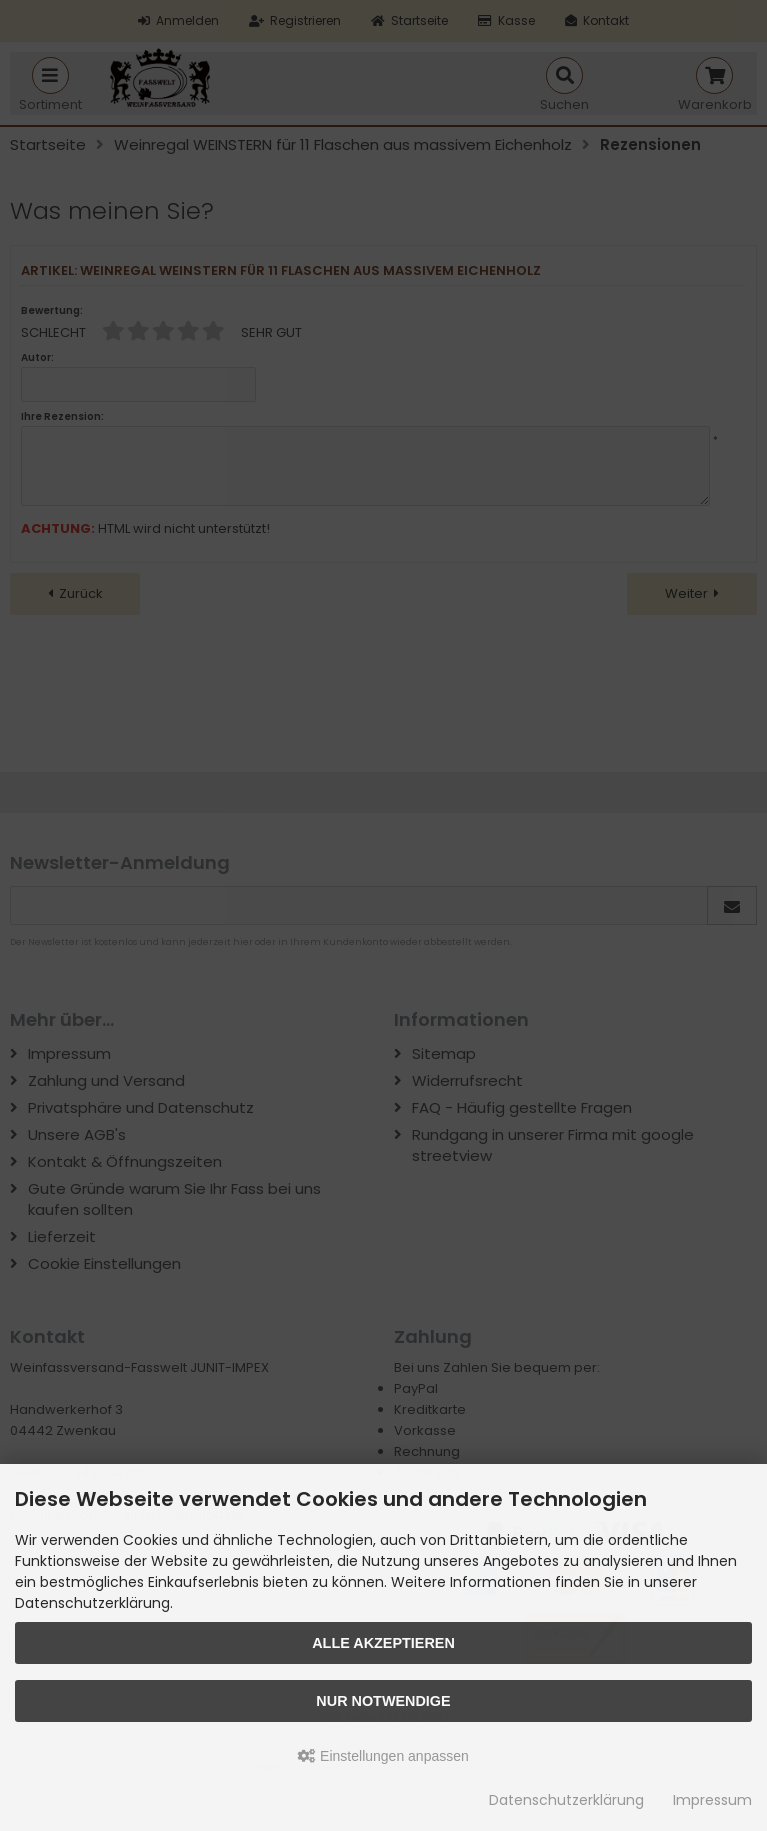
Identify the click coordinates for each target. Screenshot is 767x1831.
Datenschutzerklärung (566, 1800)
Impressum (712, 1800)
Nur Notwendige (383, 1701)
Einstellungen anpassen (383, 1756)
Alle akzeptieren (383, 1643)
